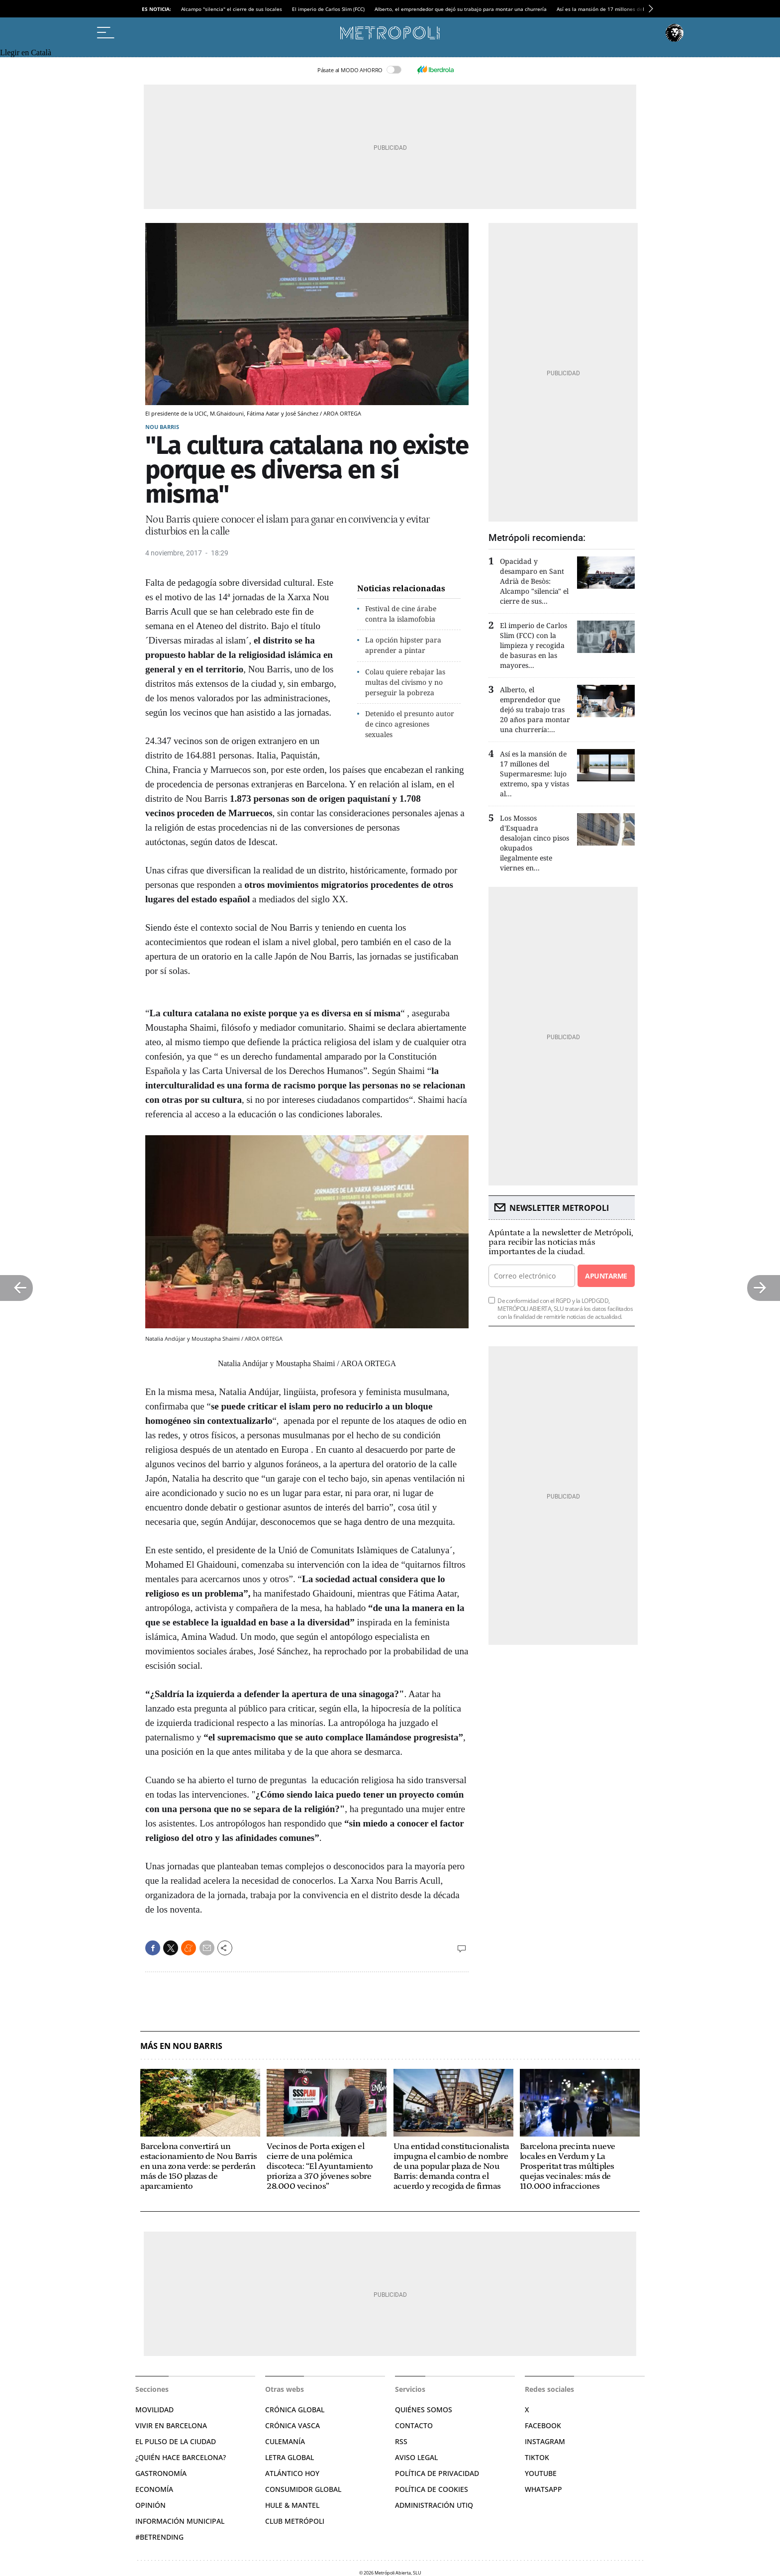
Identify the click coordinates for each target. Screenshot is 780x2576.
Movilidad (154, 2409)
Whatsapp (543, 2489)
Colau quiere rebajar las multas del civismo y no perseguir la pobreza (405, 682)
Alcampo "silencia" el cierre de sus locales (231, 9)
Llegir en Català (25, 52)
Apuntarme (606, 1276)
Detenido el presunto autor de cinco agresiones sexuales (409, 724)
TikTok (537, 2457)
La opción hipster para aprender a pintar (403, 645)
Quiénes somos (423, 2409)
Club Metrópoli (294, 2521)
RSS (401, 2441)
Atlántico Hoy (292, 2473)
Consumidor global (303, 2489)
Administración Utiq (434, 2505)
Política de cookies (431, 2489)
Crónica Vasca (292, 2425)
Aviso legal (416, 2457)
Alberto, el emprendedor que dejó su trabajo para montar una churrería (461, 9)
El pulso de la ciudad (175, 2441)
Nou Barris (162, 426)
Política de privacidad (437, 2473)
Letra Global (289, 2457)
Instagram (545, 2441)
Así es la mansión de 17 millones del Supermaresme (619, 9)
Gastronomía (161, 2473)
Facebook (543, 2425)
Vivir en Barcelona (171, 2425)
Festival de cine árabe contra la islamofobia (400, 614)
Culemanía (285, 2441)
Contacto (414, 2425)
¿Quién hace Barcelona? (180, 2457)
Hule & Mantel (292, 2505)
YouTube (541, 2473)
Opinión (150, 2505)
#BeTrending (159, 2537)
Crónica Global (294, 2409)
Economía (154, 2489)
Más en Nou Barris (181, 2046)
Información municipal (179, 2521)
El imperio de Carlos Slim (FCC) (328, 9)
